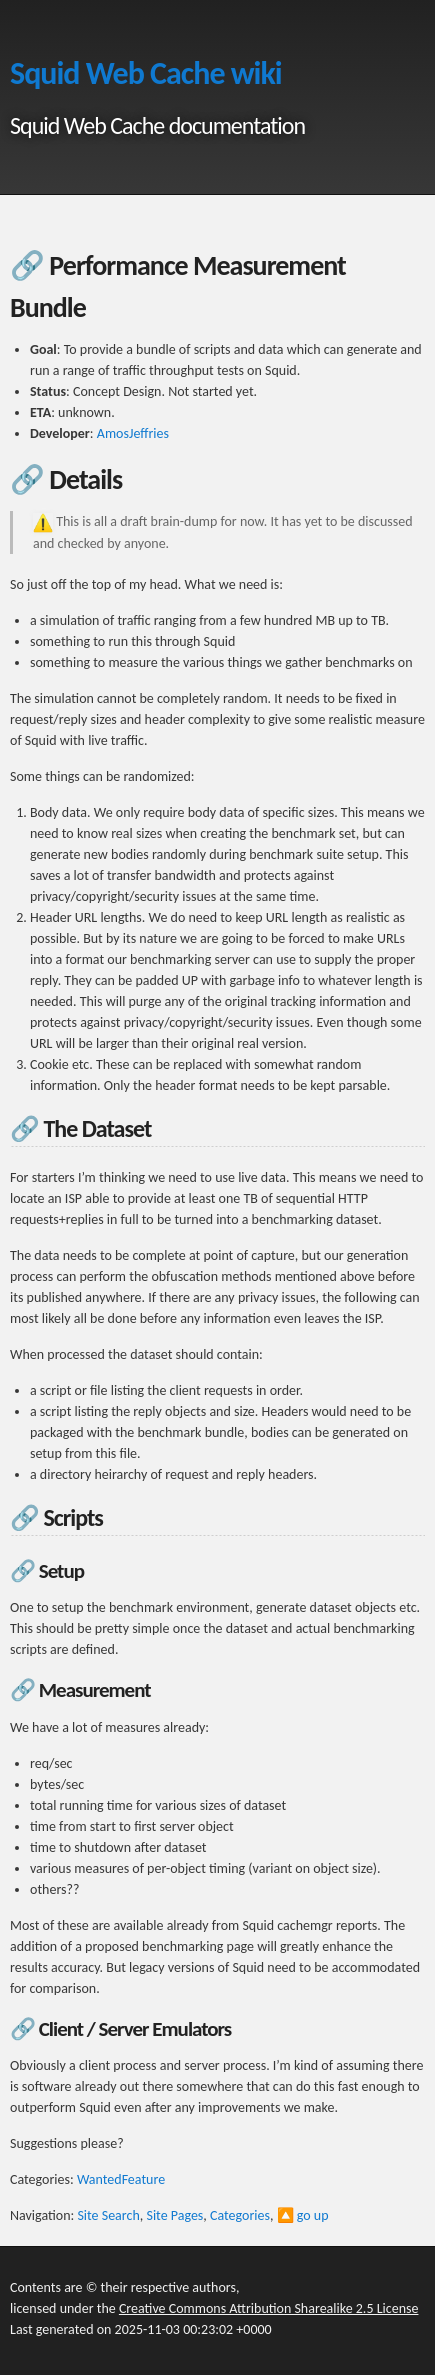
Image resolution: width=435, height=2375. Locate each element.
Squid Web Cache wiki (146, 73)
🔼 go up (303, 2215)
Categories (240, 2215)
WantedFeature (121, 2179)
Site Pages (174, 2215)
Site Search (108, 2215)
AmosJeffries (133, 433)
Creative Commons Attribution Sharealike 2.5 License (269, 2308)
